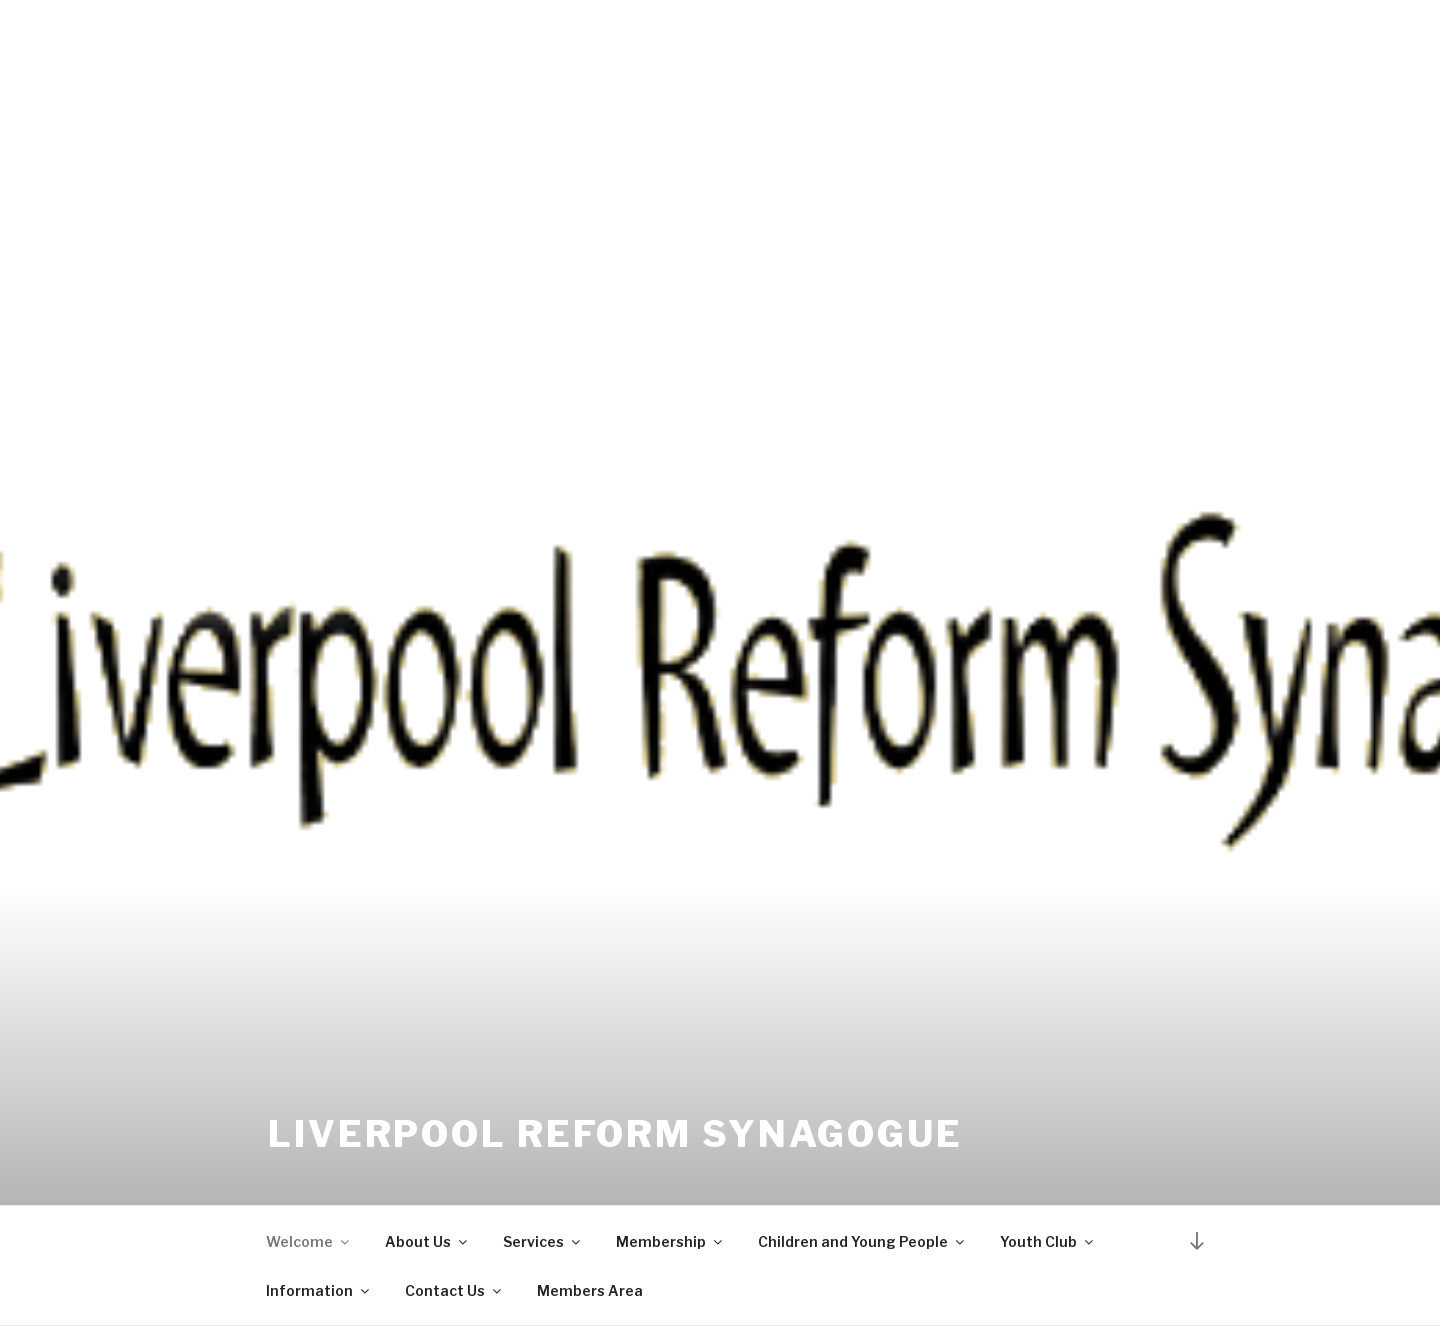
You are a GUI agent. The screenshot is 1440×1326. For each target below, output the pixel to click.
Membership (670, 1241)
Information (319, 1290)
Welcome (309, 1241)
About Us (427, 1241)
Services (543, 1241)
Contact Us (454, 1290)
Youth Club (1048, 1241)
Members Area (590, 1290)
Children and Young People (862, 1241)
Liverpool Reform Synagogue (615, 1134)
